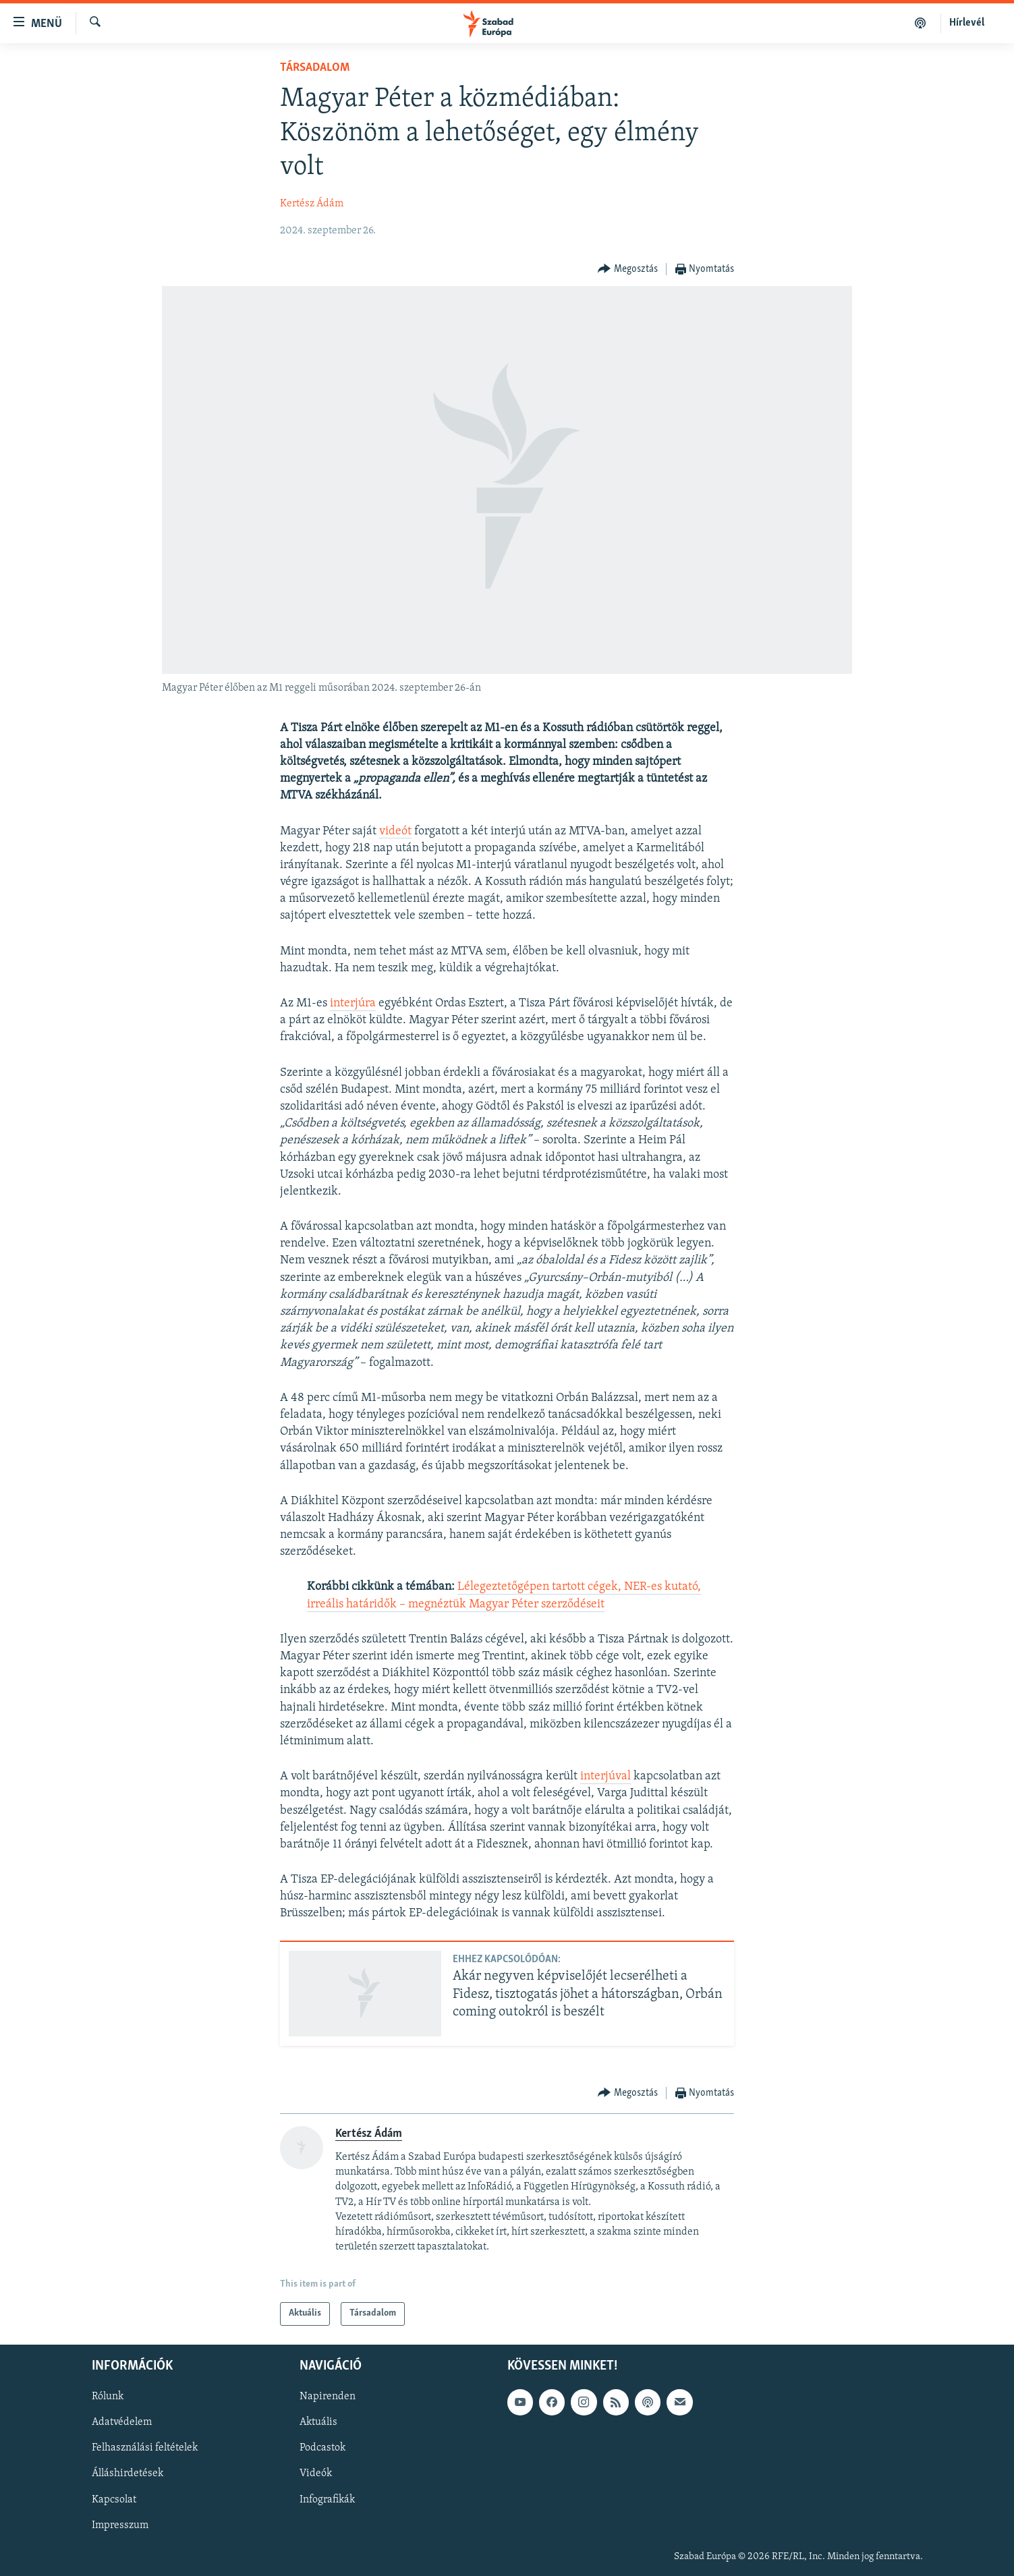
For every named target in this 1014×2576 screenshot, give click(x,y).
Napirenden (328, 2396)
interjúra (353, 1003)
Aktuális (318, 2422)
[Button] (628, 269)
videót (395, 831)
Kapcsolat (114, 2499)
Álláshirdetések (127, 2473)
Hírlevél (966, 23)
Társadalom (314, 67)
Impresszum (120, 2524)
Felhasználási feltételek (145, 2447)
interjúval (605, 1776)
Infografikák (327, 2499)
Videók (316, 2473)
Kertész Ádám (311, 203)
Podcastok (322, 2447)
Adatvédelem (122, 2422)
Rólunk (107, 2396)
